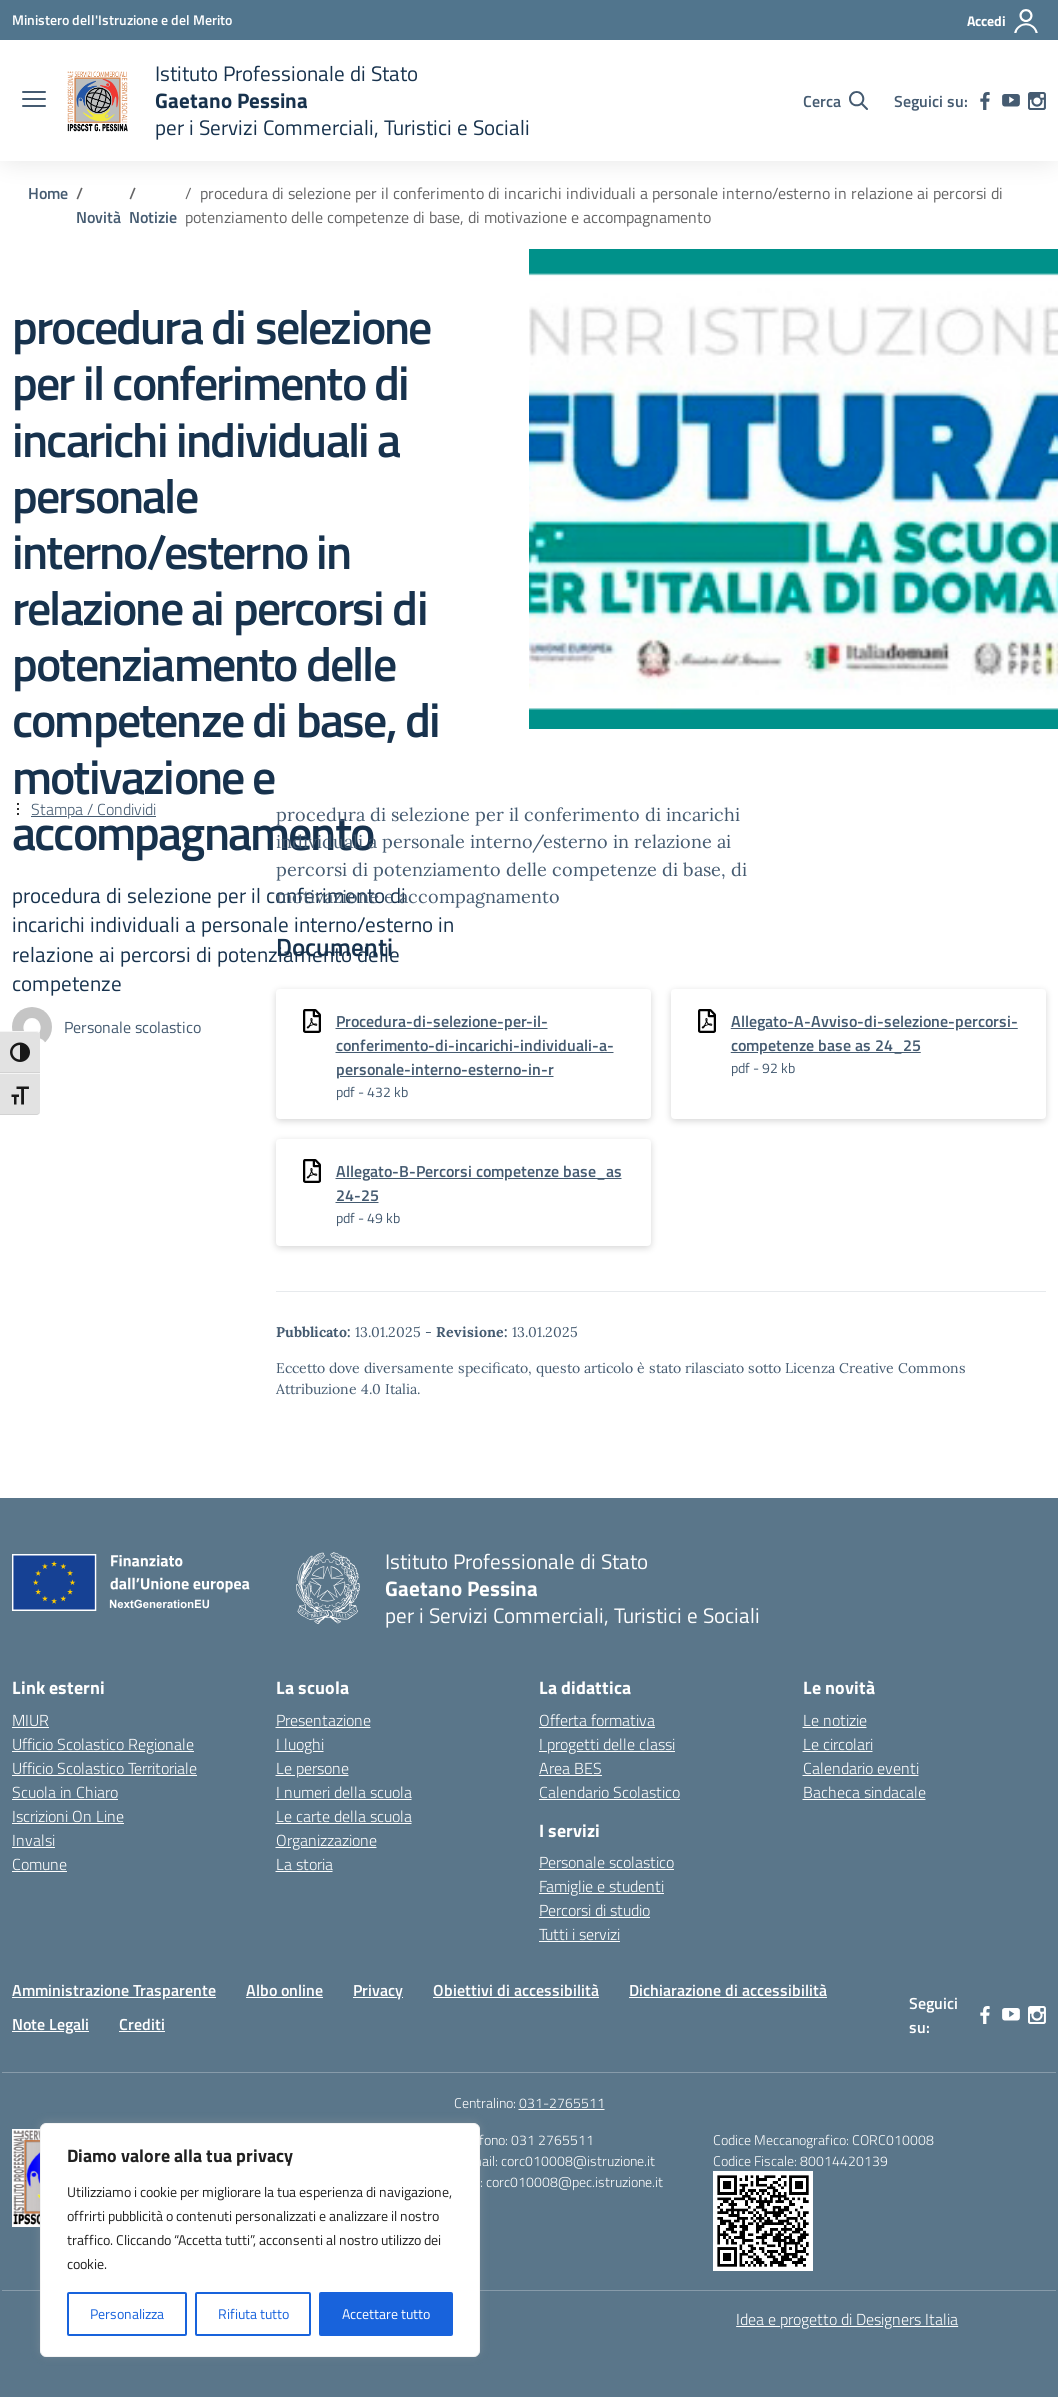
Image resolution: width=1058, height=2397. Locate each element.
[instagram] (1037, 101)
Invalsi (33, 1840)
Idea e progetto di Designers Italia (847, 2319)
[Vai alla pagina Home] (48, 193)
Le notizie (835, 1720)
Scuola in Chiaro (65, 1792)
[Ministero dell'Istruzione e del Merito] (122, 19)
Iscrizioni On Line (68, 1816)
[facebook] (985, 101)
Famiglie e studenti (601, 1886)
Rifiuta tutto (253, 2313)
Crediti (142, 2024)
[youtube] (1011, 101)
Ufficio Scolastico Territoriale (104, 1768)
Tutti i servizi (579, 1934)
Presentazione (323, 1720)
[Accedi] (1003, 21)
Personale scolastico (606, 1862)
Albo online (284, 1990)
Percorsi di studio (594, 1910)
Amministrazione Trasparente (114, 1990)
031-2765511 (562, 2102)
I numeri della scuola (344, 1792)
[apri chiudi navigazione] (34, 101)
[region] (260, 2240)
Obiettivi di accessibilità (516, 1990)
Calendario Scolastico (609, 1792)
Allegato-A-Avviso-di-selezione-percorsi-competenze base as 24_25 (874, 1033)
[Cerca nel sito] (835, 101)
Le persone (312, 1768)
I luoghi (300, 1744)
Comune (39, 1864)
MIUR (30, 1720)
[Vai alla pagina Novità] (98, 217)
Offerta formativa (597, 1720)
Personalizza (127, 2313)
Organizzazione (326, 1840)
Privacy (378, 1990)
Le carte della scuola (344, 1816)
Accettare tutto (386, 2313)
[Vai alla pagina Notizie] (153, 217)
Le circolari (838, 1744)
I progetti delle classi (607, 1744)
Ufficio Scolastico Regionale (103, 1744)
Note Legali (50, 2024)
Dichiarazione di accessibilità (728, 1990)
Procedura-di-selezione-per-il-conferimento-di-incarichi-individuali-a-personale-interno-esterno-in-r (475, 1045)
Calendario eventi (861, 1768)
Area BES (570, 1768)
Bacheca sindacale (864, 1792)
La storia (304, 1864)
